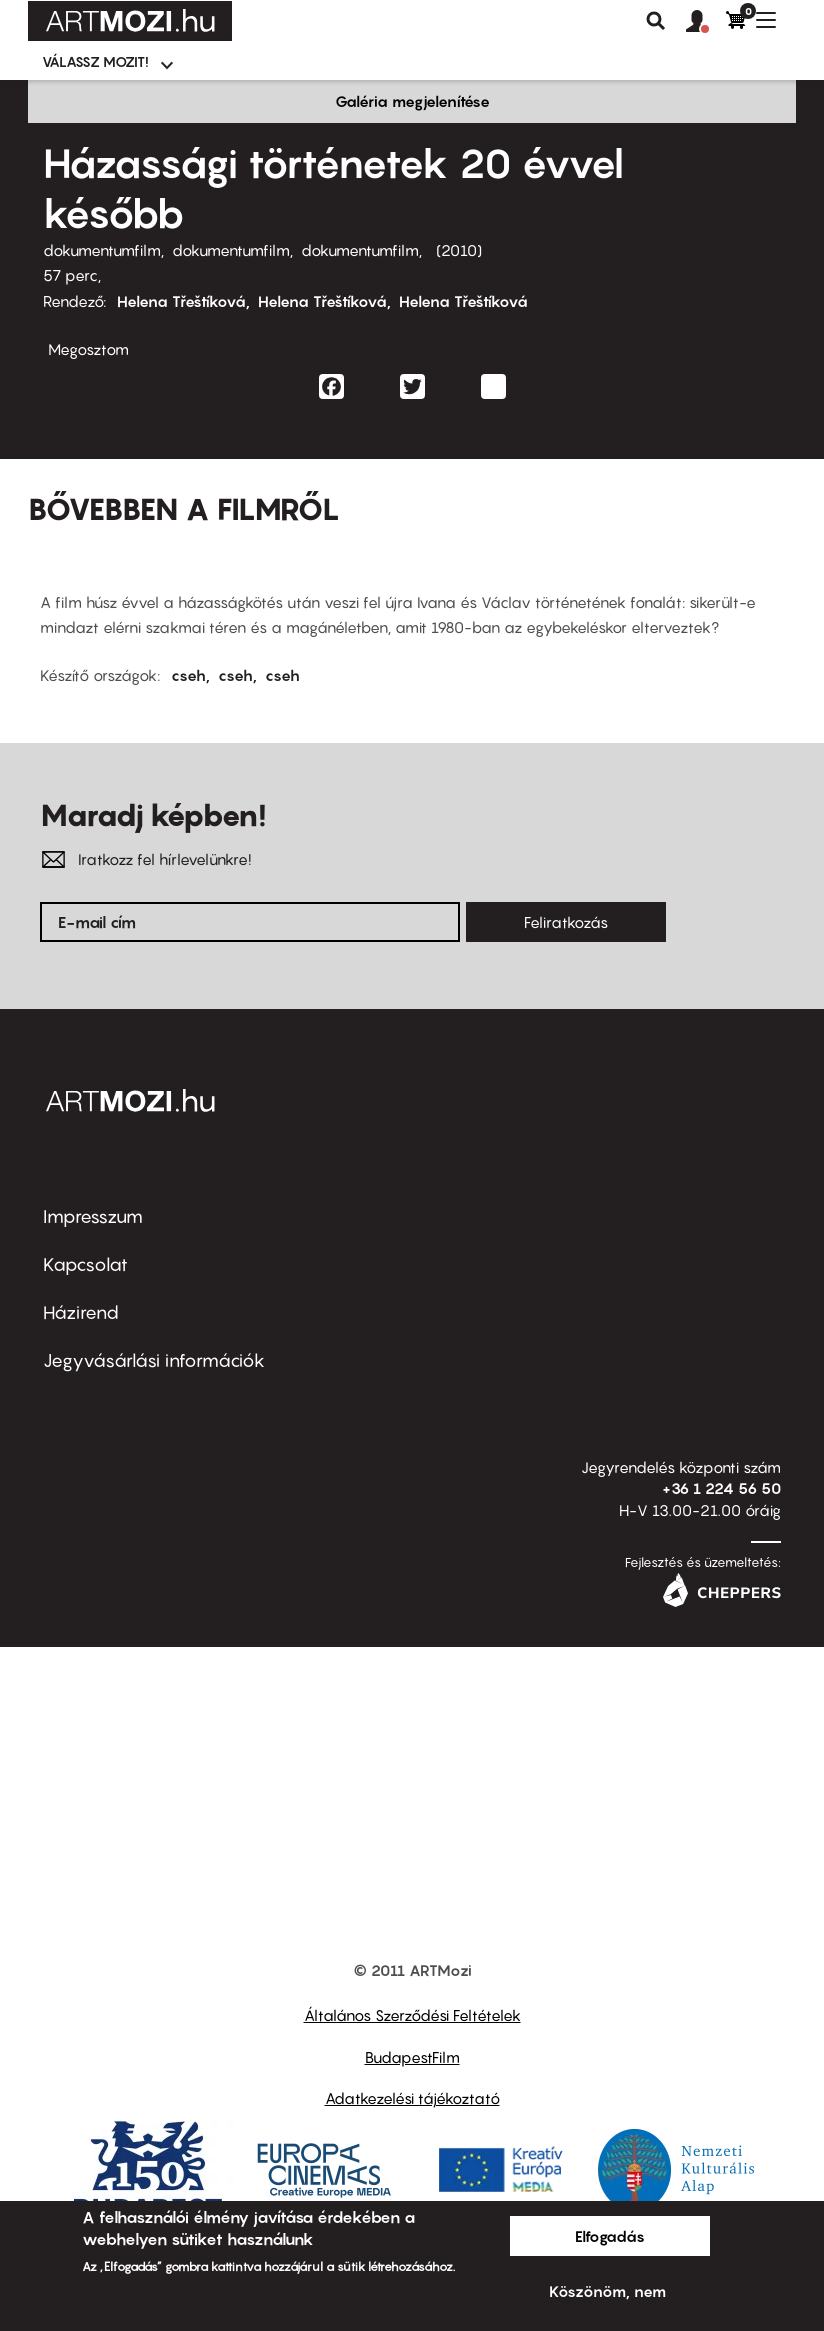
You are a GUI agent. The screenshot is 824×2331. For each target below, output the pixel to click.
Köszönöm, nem (607, 2291)
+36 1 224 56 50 (721, 1488)
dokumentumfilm (102, 250)
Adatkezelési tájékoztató (412, 2098)
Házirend (81, 1312)
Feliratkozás (566, 922)
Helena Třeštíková (181, 301)
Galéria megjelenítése (412, 101)
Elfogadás (610, 2236)
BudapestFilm (412, 2057)
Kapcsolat (85, 1264)
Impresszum (93, 1216)
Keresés (656, 21)
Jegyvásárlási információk (154, 1360)
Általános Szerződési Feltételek (412, 2015)
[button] (706, 22)
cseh (188, 675)
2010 (459, 250)
